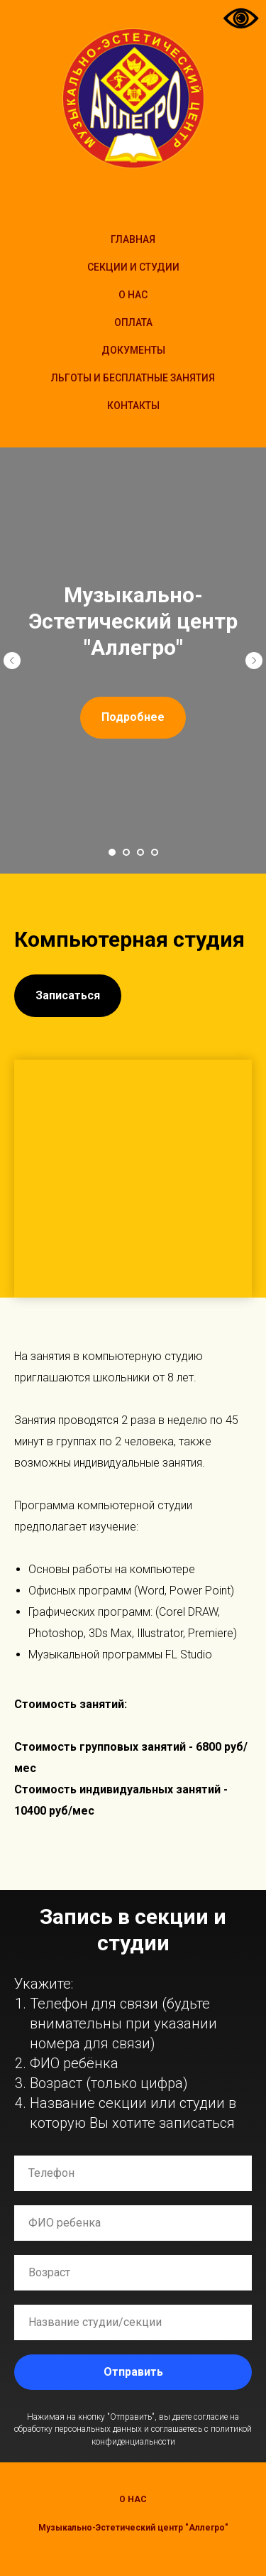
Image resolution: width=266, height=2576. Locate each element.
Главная (133, 239)
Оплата (133, 322)
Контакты (133, 405)
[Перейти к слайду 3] (140, 852)
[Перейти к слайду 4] (154, 852)
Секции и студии (133, 267)
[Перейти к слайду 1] (112, 852)
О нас (133, 2499)
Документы (133, 350)
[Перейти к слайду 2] (126, 852)
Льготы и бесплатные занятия (133, 378)
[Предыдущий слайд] (12, 660)
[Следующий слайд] (253, 660)
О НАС (133, 294)
